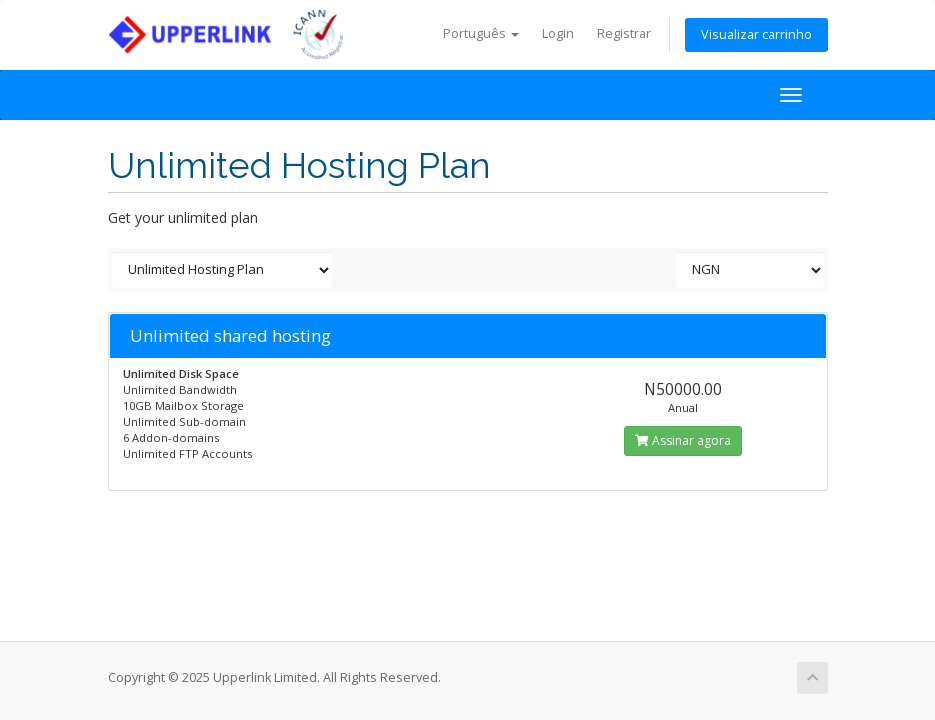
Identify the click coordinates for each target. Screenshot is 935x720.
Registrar (624, 33)
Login (558, 33)
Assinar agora (683, 440)
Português (481, 33)
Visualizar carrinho (756, 34)
